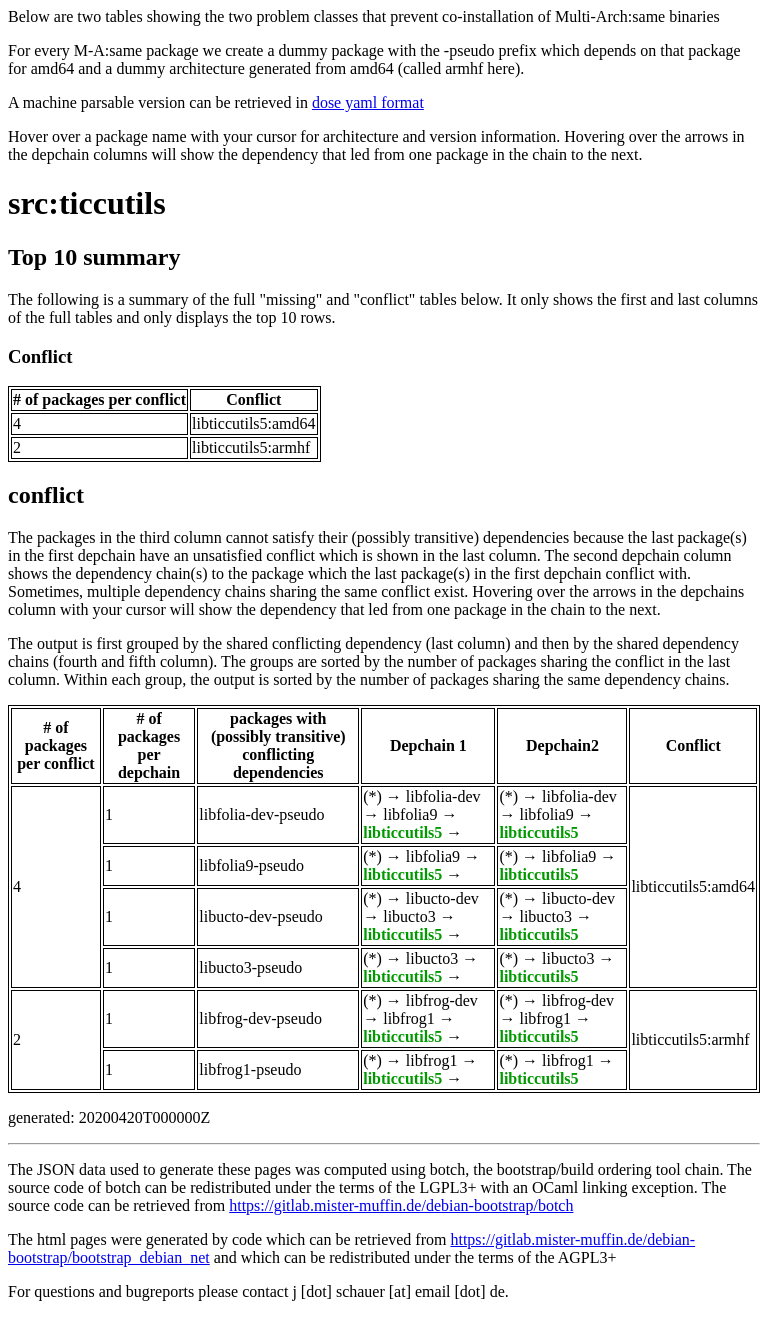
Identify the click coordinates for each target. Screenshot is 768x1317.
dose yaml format (368, 102)
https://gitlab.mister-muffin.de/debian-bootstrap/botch (401, 1205)
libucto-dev (442, 898)
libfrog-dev (442, 1000)
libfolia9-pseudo (251, 865)
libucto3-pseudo (250, 967)
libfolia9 (410, 814)
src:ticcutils (87, 203)
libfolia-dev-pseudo (261, 814)
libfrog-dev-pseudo (260, 1018)
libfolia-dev (443, 796)
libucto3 (409, 916)
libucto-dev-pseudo (261, 916)
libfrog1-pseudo (250, 1069)
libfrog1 (409, 1018)
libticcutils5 (402, 832)
